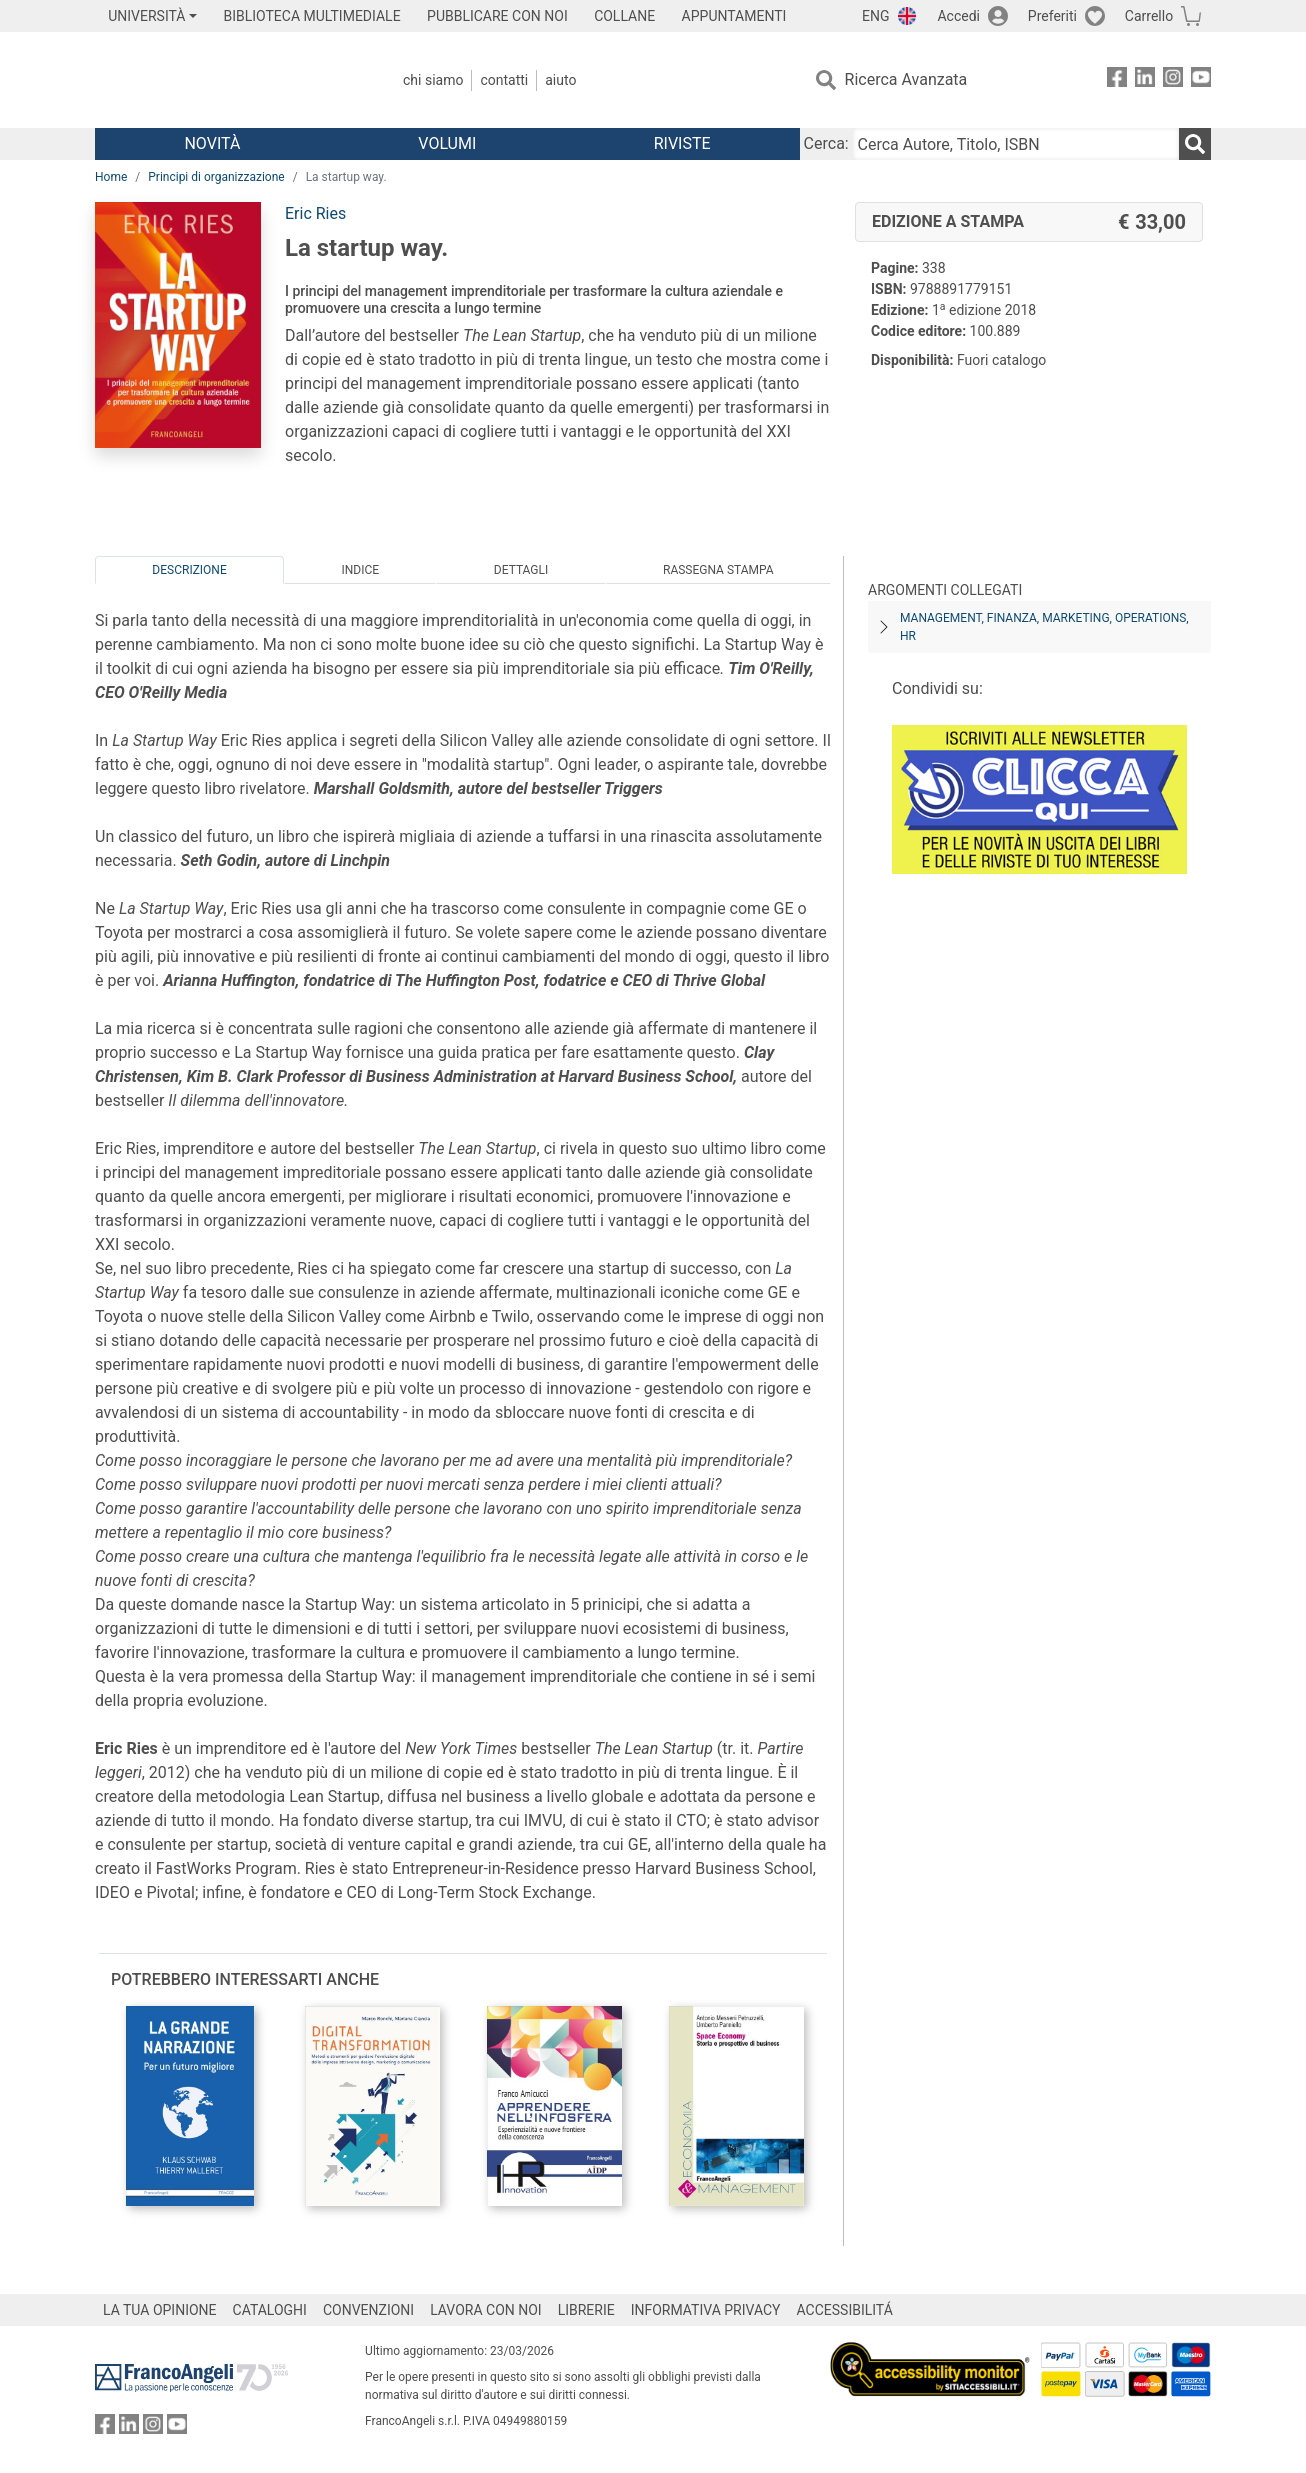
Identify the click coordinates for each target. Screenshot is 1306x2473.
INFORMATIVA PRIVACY (706, 2310)
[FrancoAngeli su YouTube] (1201, 80)
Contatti (504, 80)
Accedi (958, 16)
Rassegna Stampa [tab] (718, 570)
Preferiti (1052, 16)
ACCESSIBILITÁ (845, 2310)
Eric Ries (315, 213)
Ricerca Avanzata (906, 79)
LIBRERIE (586, 2310)
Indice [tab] (360, 570)
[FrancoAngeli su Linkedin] (1145, 80)
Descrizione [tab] (189, 570)
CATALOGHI (270, 2310)
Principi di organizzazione (216, 177)
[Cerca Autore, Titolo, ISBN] (1016, 144)
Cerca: (826, 143)
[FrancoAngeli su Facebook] (1117, 80)
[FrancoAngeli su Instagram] (1173, 80)
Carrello (1149, 16)
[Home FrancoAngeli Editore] (227, 80)
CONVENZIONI (368, 2310)
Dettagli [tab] (521, 570)
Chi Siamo (433, 80)
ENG (875, 16)
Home (111, 177)
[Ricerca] (1195, 144)
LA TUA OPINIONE (160, 2310)
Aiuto (560, 80)
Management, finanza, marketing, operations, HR (1044, 627)
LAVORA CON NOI (486, 2310)
